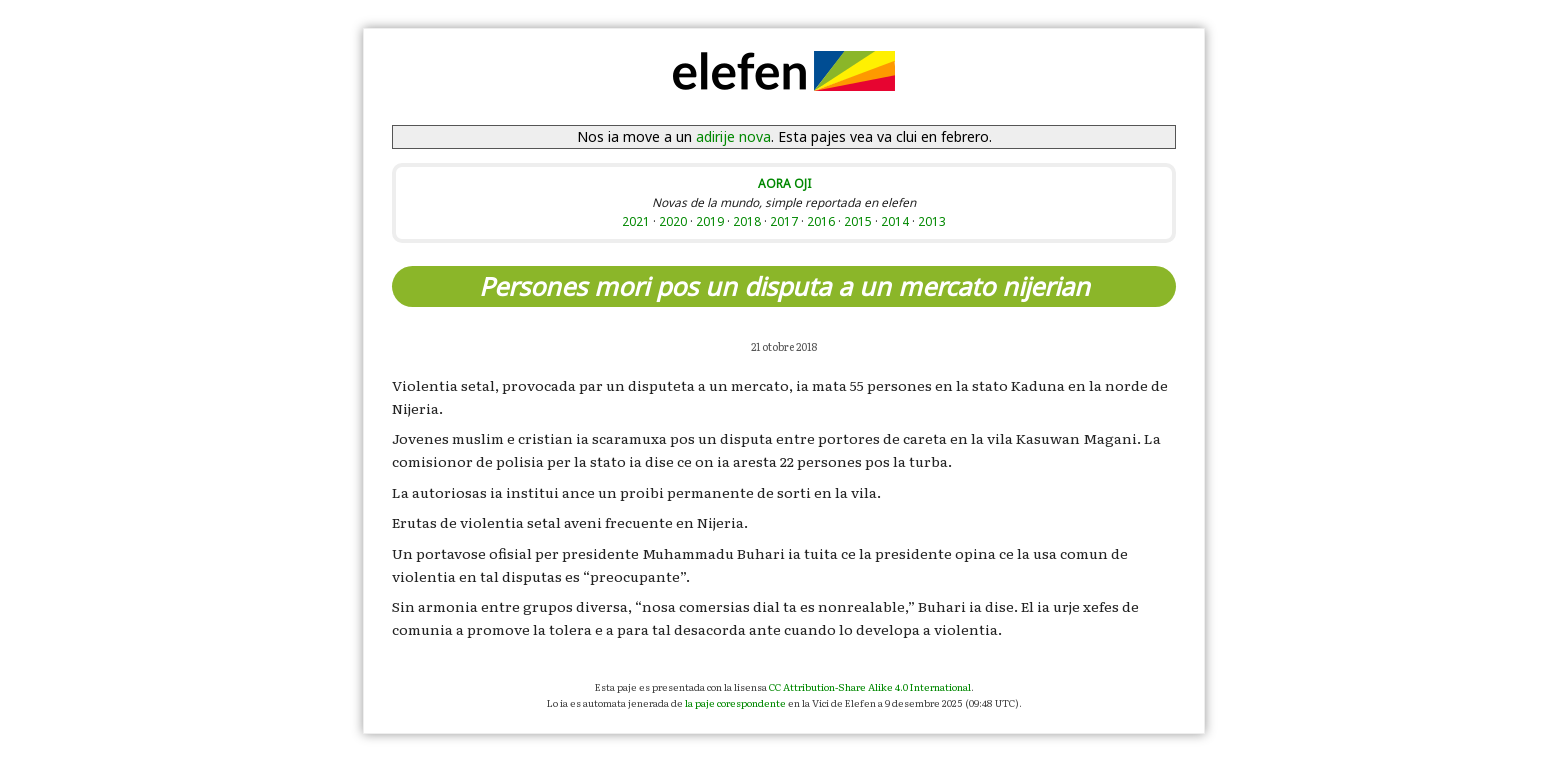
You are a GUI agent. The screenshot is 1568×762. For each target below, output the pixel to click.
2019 (710, 221)
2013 (932, 221)
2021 (636, 221)
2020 (673, 221)
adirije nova (733, 136)
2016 (821, 221)
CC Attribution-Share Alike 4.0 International (870, 686)
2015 (858, 221)
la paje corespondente (735, 702)
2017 (784, 221)
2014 (895, 221)
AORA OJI (784, 183)
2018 (747, 221)
